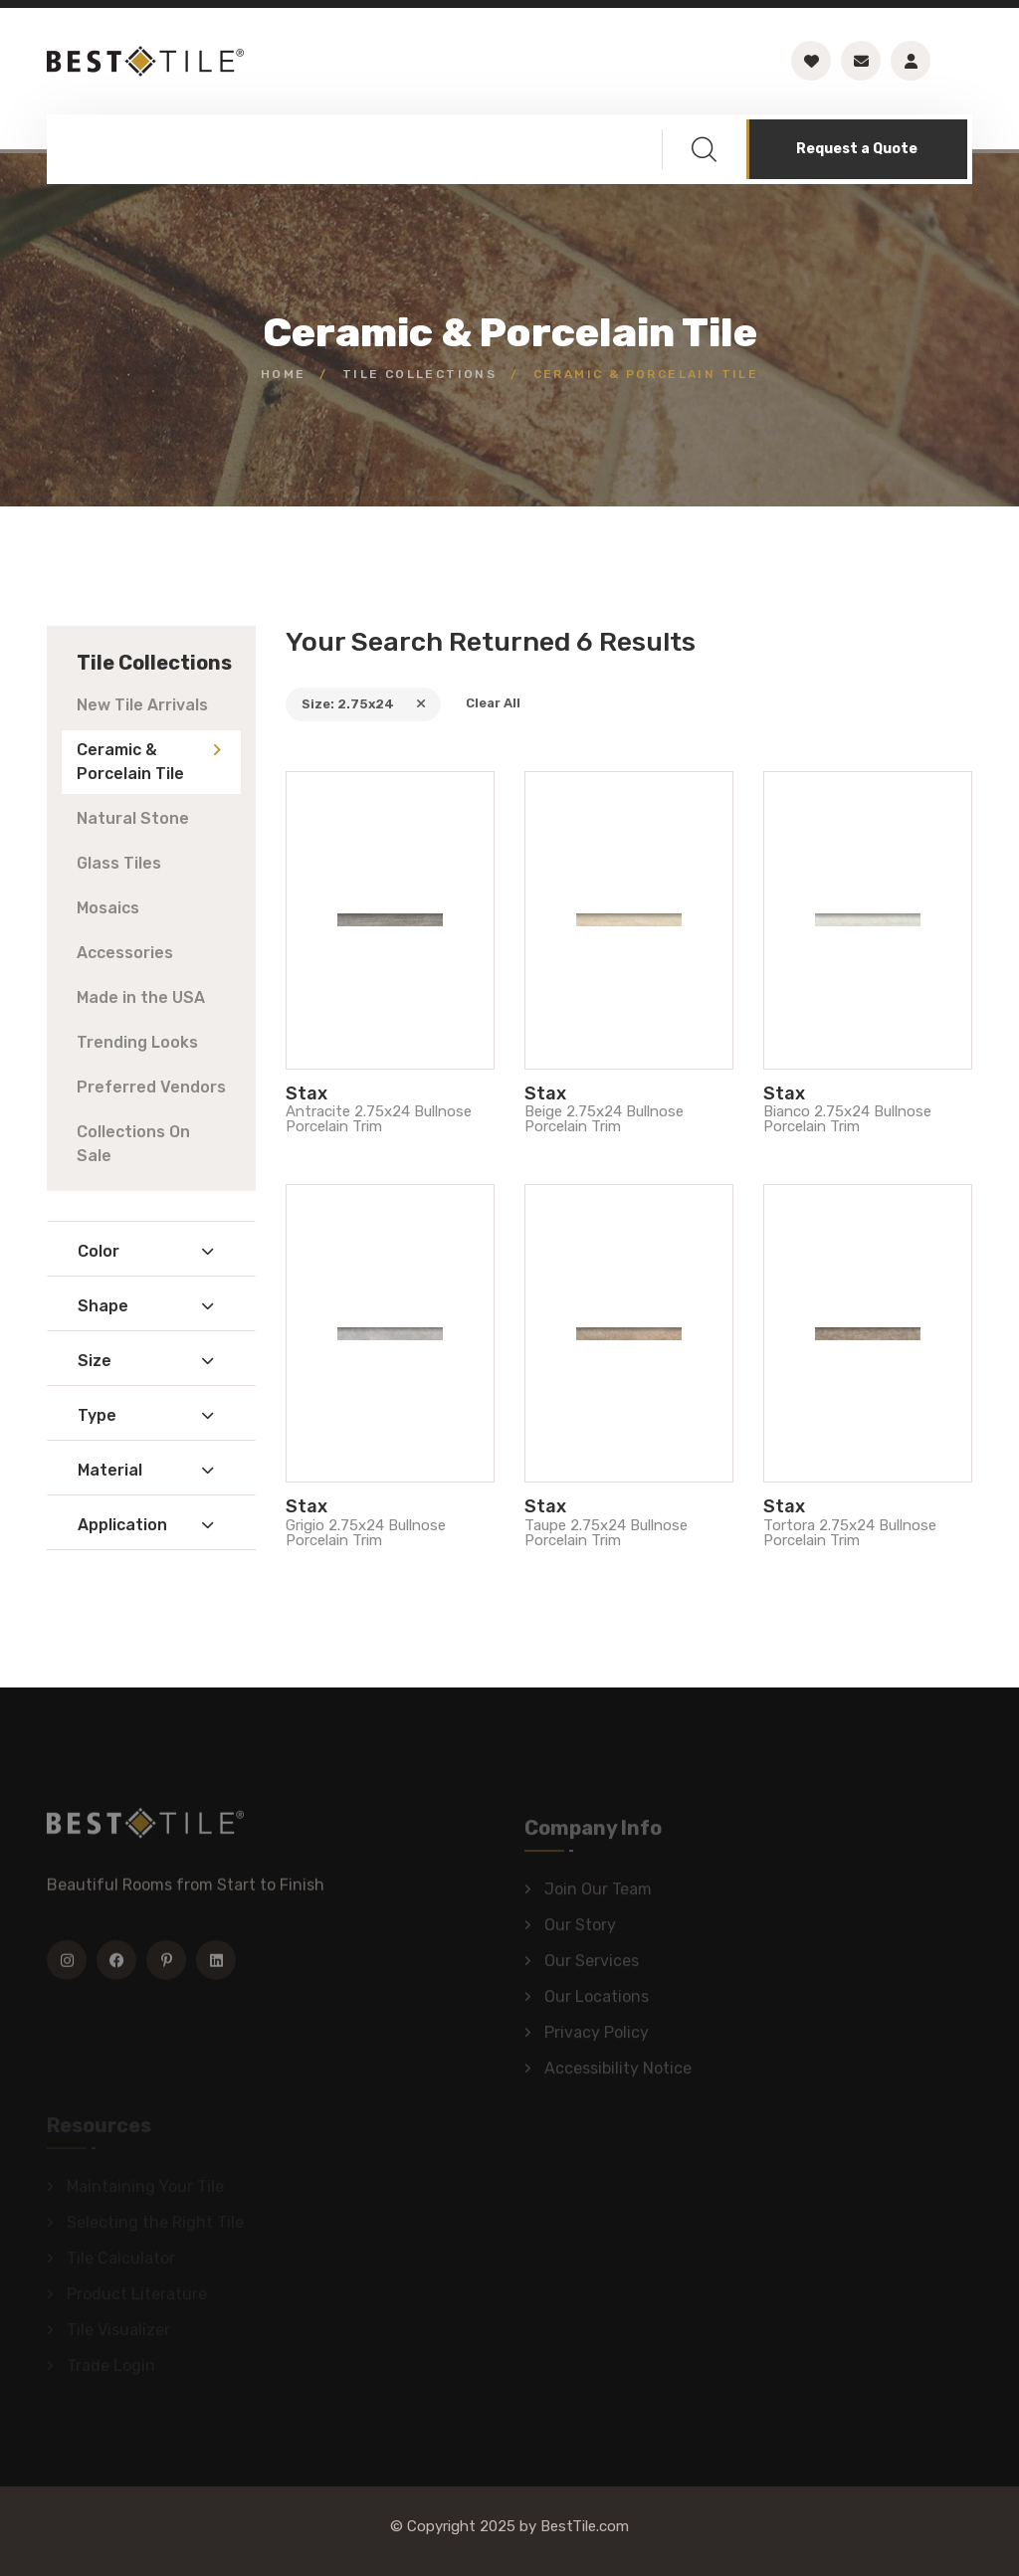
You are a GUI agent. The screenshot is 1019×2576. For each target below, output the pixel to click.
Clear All (493, 702)
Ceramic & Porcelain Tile (130, 761)
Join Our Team (598, 1893)
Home (283, 374)
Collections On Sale (133, 1143)
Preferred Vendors (151, 1087)
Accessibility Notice (618, 2073)
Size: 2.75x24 (363, 703)
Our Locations (596, 2001)
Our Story (580, 1929)
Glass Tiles (119, 863)
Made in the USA (141, 997)
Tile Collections (419, 374)
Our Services (591, 1965)
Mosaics (108, 907)
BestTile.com (584, 2526)
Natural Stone (133, 818)
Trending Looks (137, 1042)
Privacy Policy (596, 2037)
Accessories (125, 952)
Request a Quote (856, 148)
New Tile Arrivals (142, 704)
